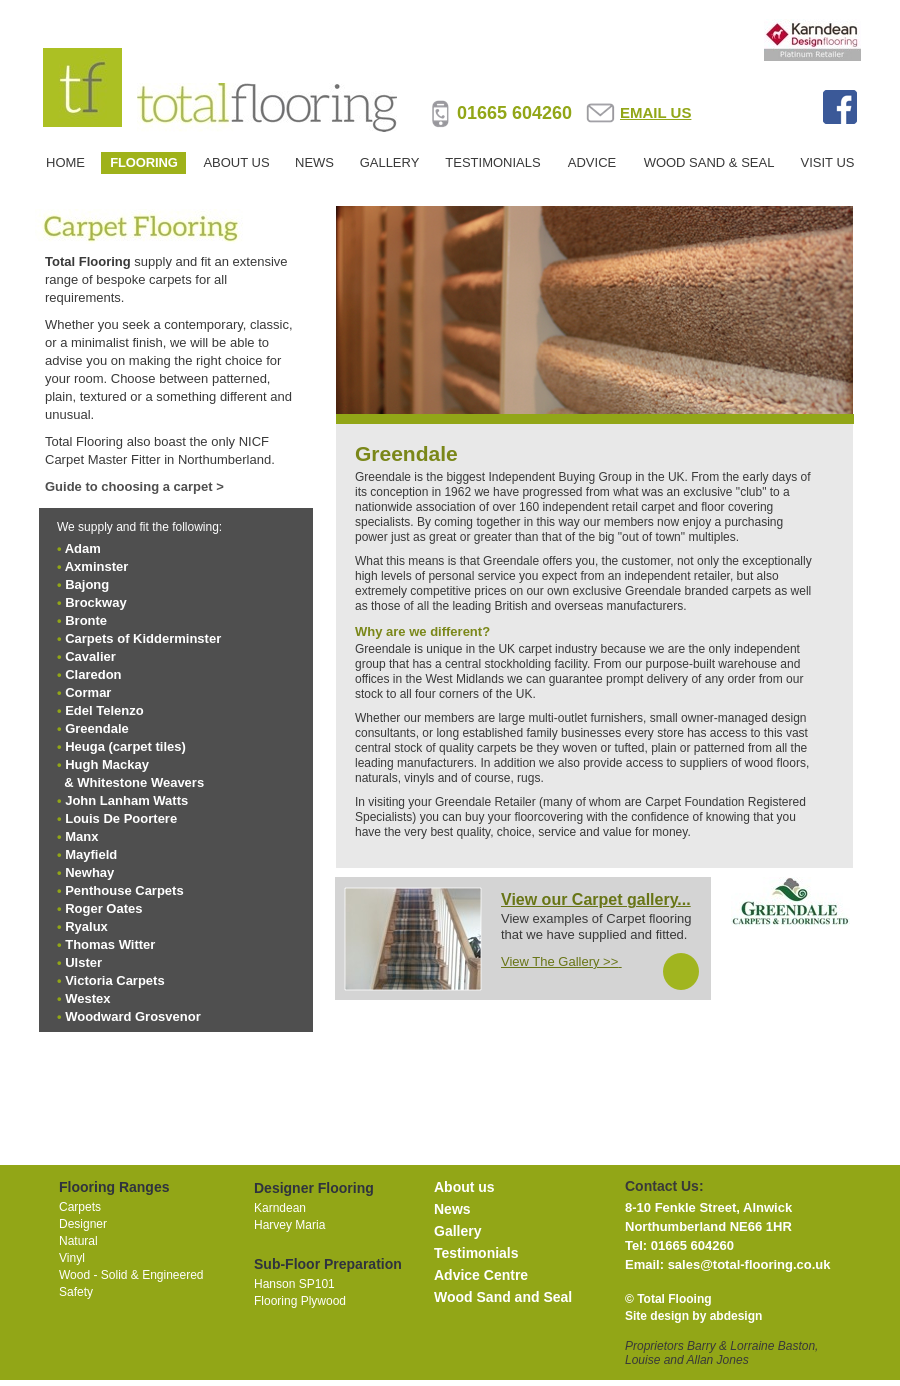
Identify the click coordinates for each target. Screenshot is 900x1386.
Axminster (97, 566)
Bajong (87, 584)
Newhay (89, 872)
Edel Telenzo (104, 710)
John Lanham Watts (126, 800)
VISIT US (828, 162)
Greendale (97, 728)
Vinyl (72, 1258)
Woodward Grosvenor (133, 1016)
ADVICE (592, 162)
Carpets (80, 1207)
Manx (81, 836)
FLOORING (144, 162)
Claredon (93, 674)
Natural (78, 1241)
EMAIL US (655, 112)
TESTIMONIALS (492, 162)
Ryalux (86, 926)
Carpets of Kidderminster (143, 638)
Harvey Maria (289, 1225)
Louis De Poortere (121, 818)
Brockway (95, 602)
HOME (65, 162)
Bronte (86, 620)
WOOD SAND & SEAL (709, 162)
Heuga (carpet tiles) (125, 746)
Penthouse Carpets (124, 890)
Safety (76, 1292)
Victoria (114, 980)
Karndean (280, 1208)
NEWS (314, 162)
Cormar (88, 692)
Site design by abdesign (693, 1316)
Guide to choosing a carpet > (134, 486)
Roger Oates (103, 908)
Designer (83, 1224)
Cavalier (90, 656)
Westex (87, 998)
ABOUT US (236, 162)
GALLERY (390, 162)
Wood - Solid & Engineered (131, 1275)
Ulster (83, 962)
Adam (83, 548)
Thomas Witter (110, 944)
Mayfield (91, 854)
